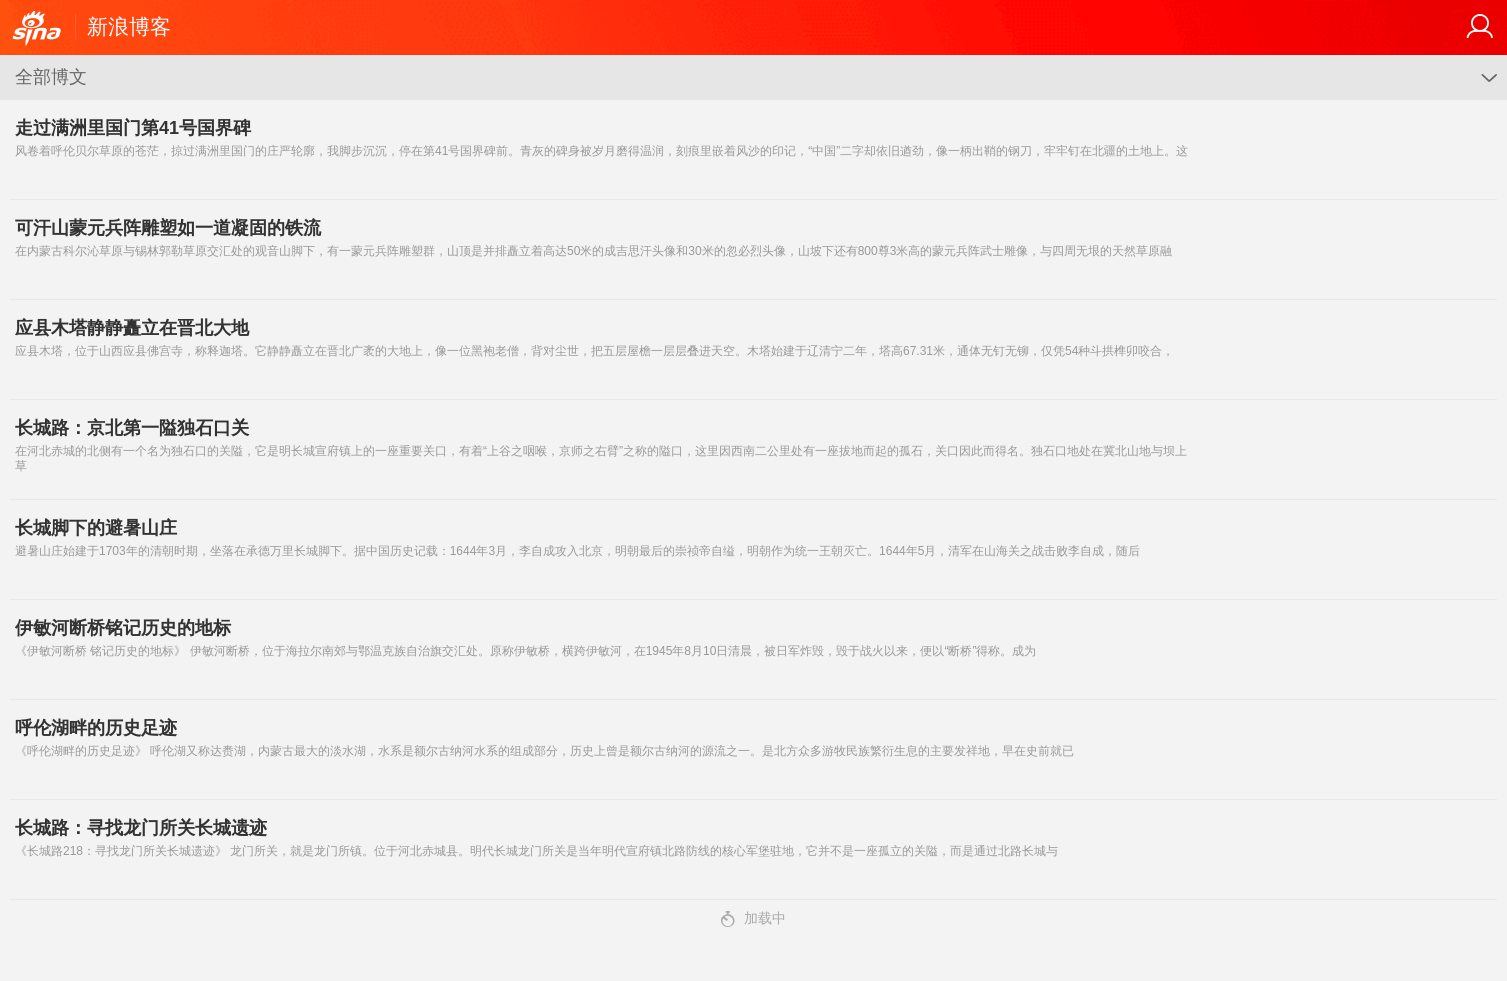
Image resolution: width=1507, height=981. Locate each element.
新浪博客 (129, 26)
